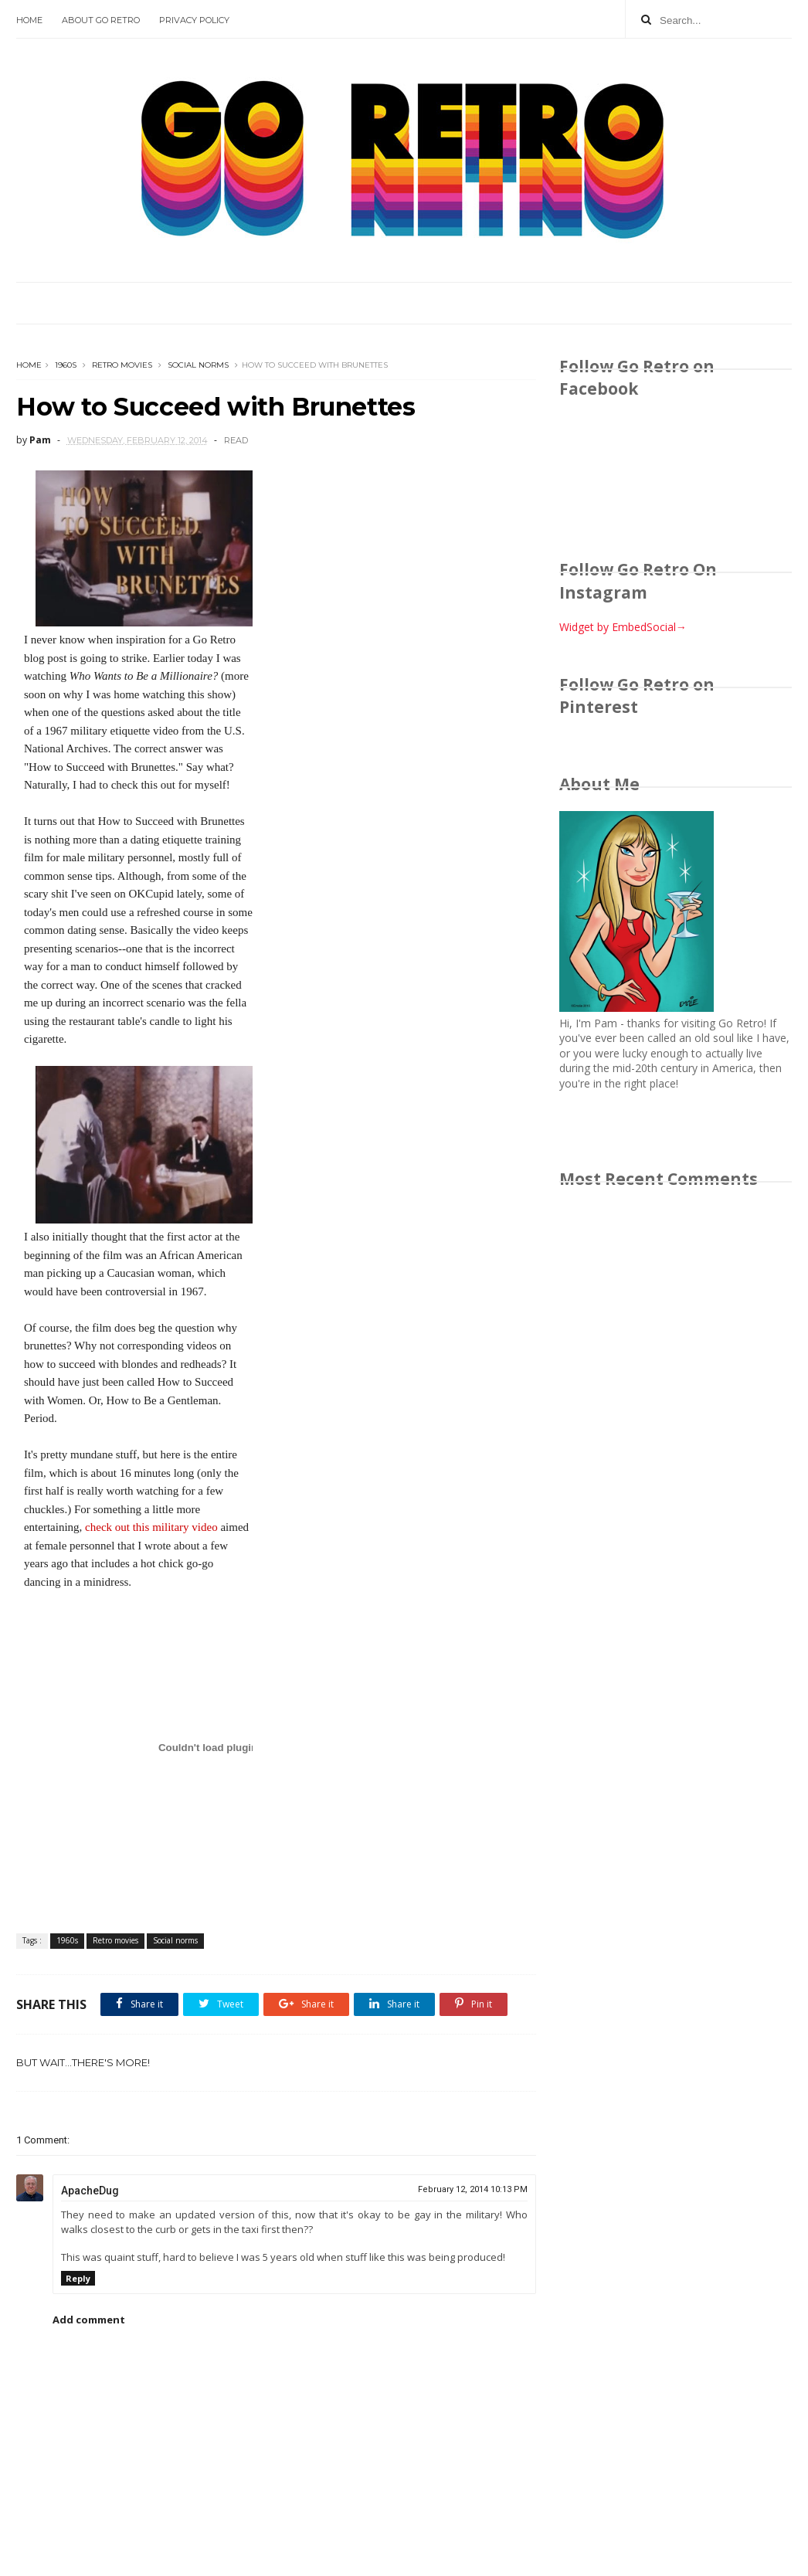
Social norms (198, 365)
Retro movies (122, 365)
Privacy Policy (194, 20)
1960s (65, 365)
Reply (78, 2278)
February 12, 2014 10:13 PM (473, 2189)
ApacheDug (90, 2190)
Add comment (89, 2320)
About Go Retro (101, 20)
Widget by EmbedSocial (623, 626)
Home (29, 20)
